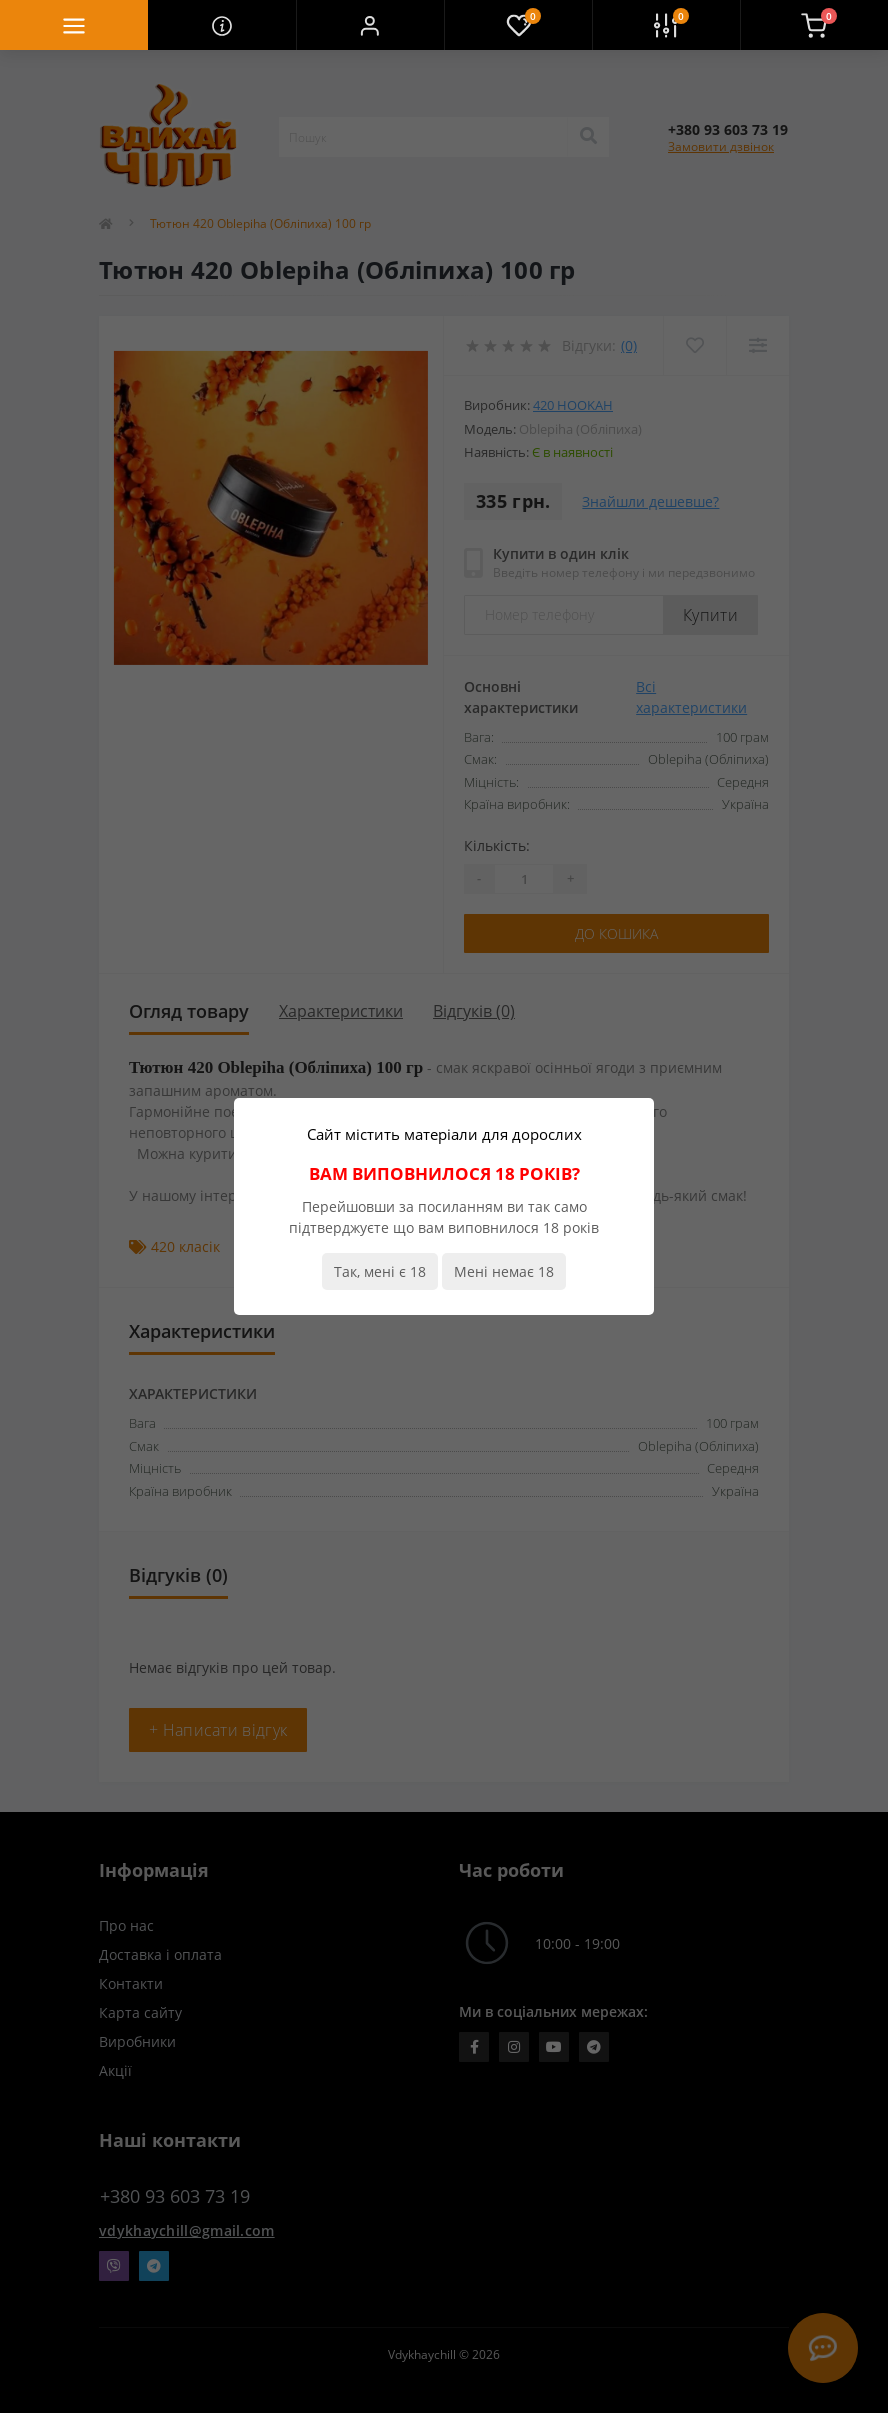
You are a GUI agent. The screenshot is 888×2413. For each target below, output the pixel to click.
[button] (370, 25)
